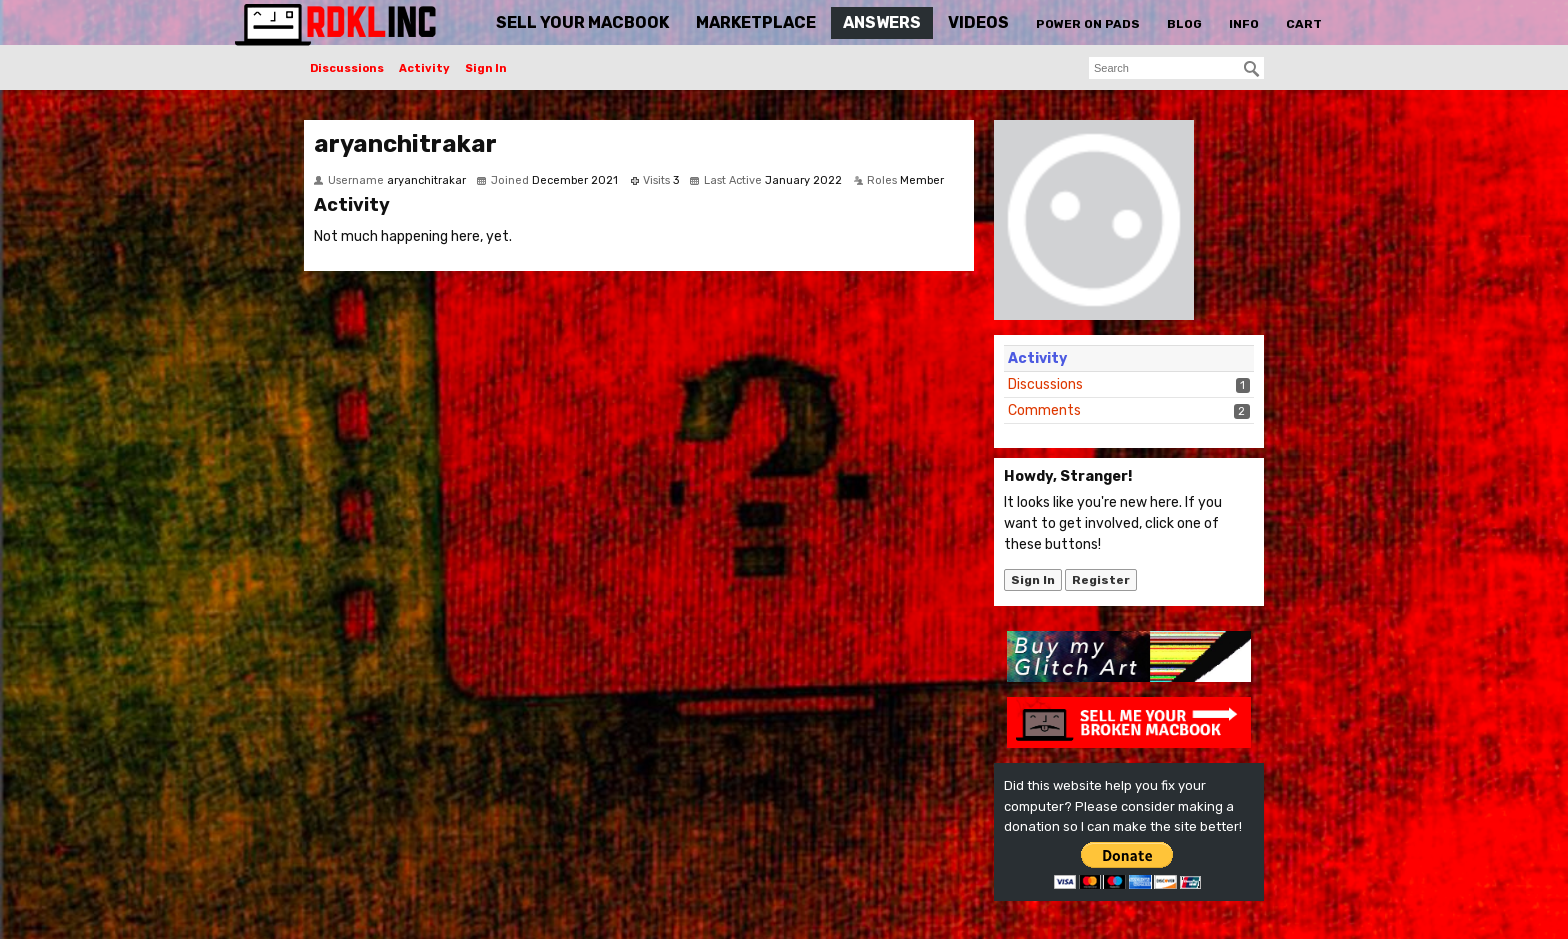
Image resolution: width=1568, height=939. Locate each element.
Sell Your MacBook (582, 22)
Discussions (347, 68)
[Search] (1252, 69)
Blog (1184, 24)
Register (1101, 580)
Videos (978, 22)
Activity (424, 68)
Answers (882, 22)
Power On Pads (1088, 24)
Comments (1044, 410)
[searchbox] (1176, 68)
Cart (1304, 24)
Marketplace (756, 22)
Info (1244, 24)
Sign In (486, 68)
